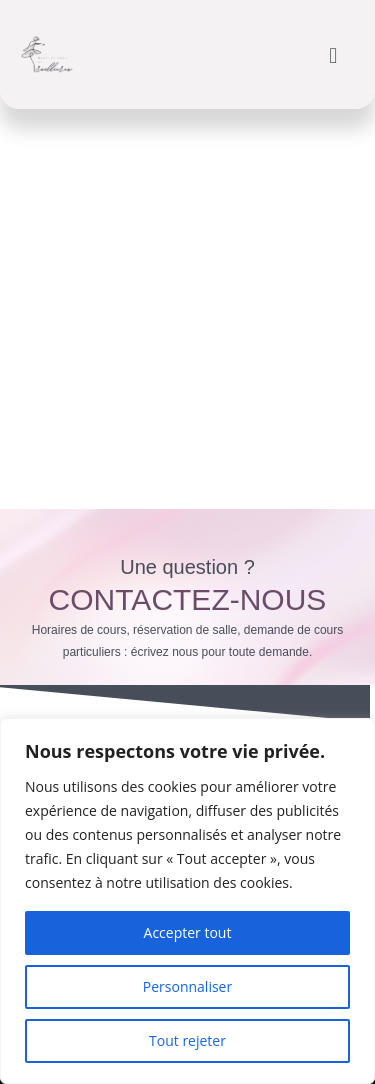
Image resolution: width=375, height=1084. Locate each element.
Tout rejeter (187, 1040)
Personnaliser (187, 986)
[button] (333, 54)
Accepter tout (188, 932)
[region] (187, 901)
